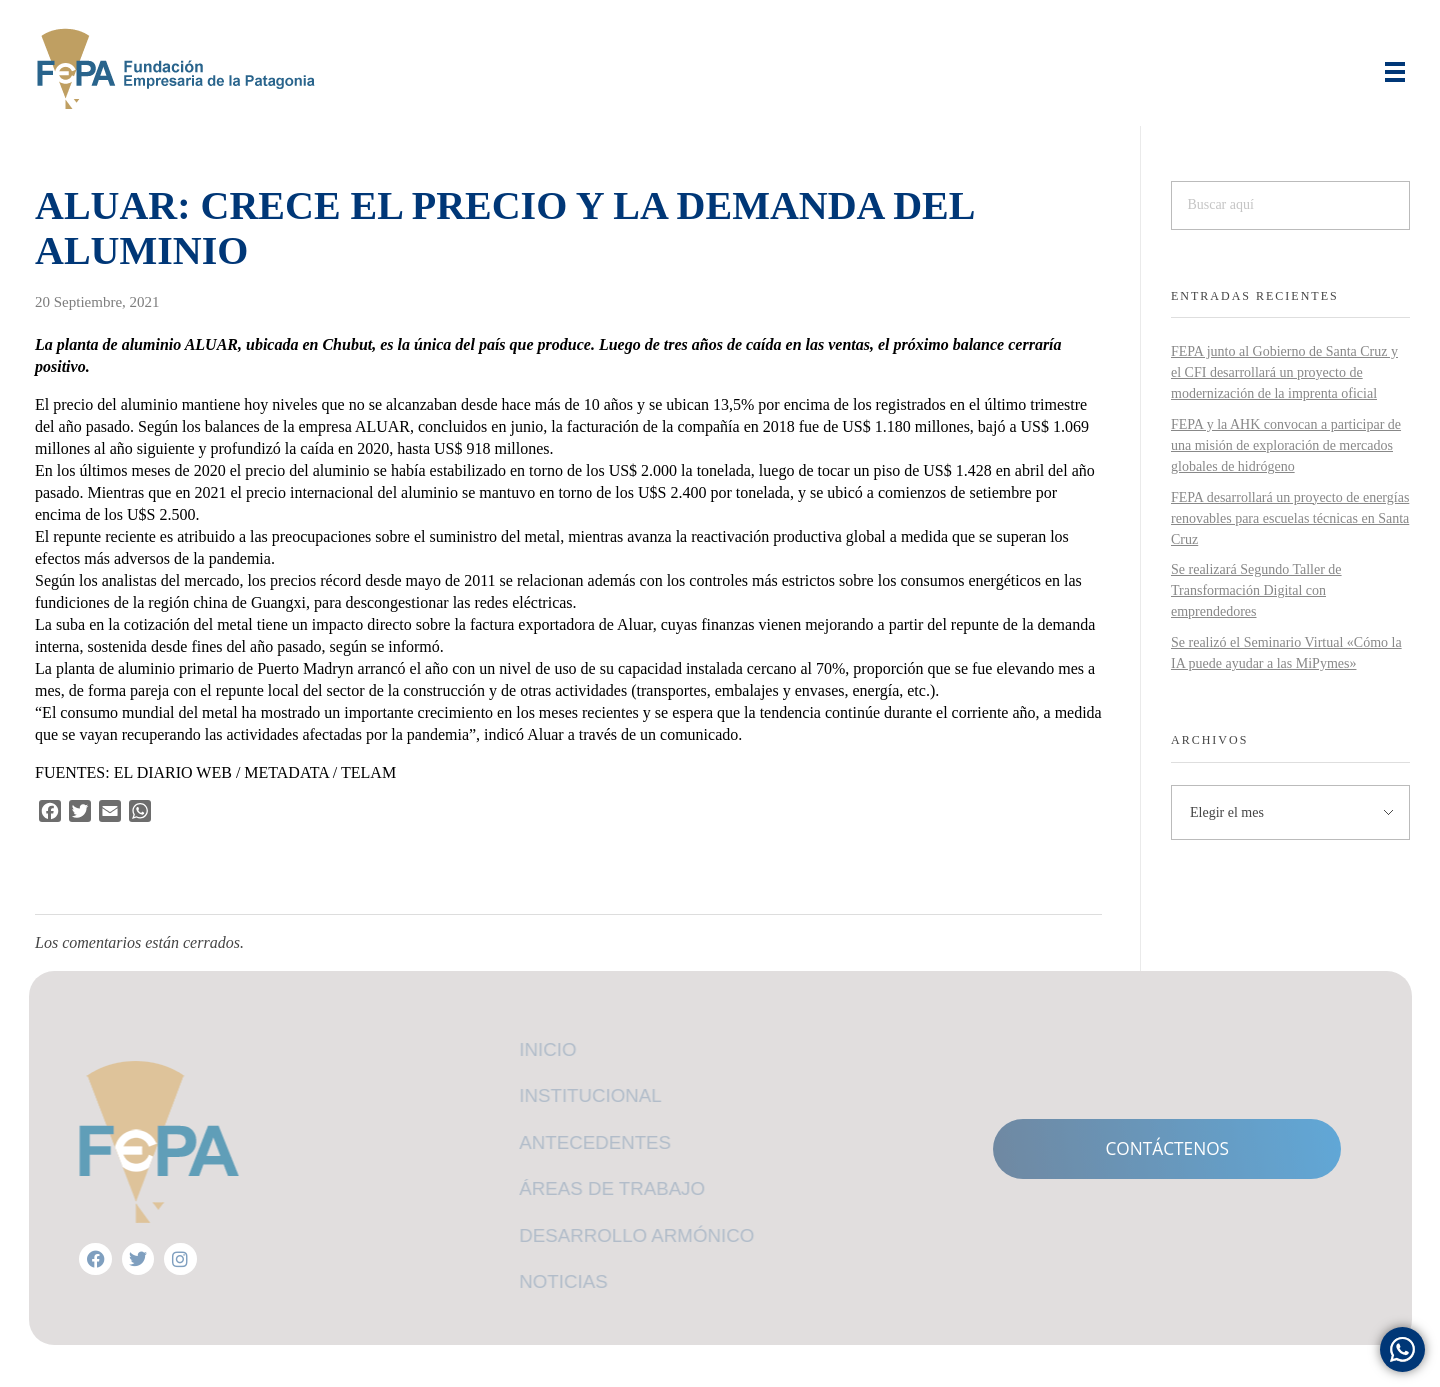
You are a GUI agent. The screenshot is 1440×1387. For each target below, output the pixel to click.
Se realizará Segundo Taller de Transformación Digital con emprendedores (1256, 590)
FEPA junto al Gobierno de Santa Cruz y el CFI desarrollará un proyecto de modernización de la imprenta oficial (1284, 372)
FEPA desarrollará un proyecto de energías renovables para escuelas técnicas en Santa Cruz (1290, 518)
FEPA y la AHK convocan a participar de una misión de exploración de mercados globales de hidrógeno (1286, 445)
